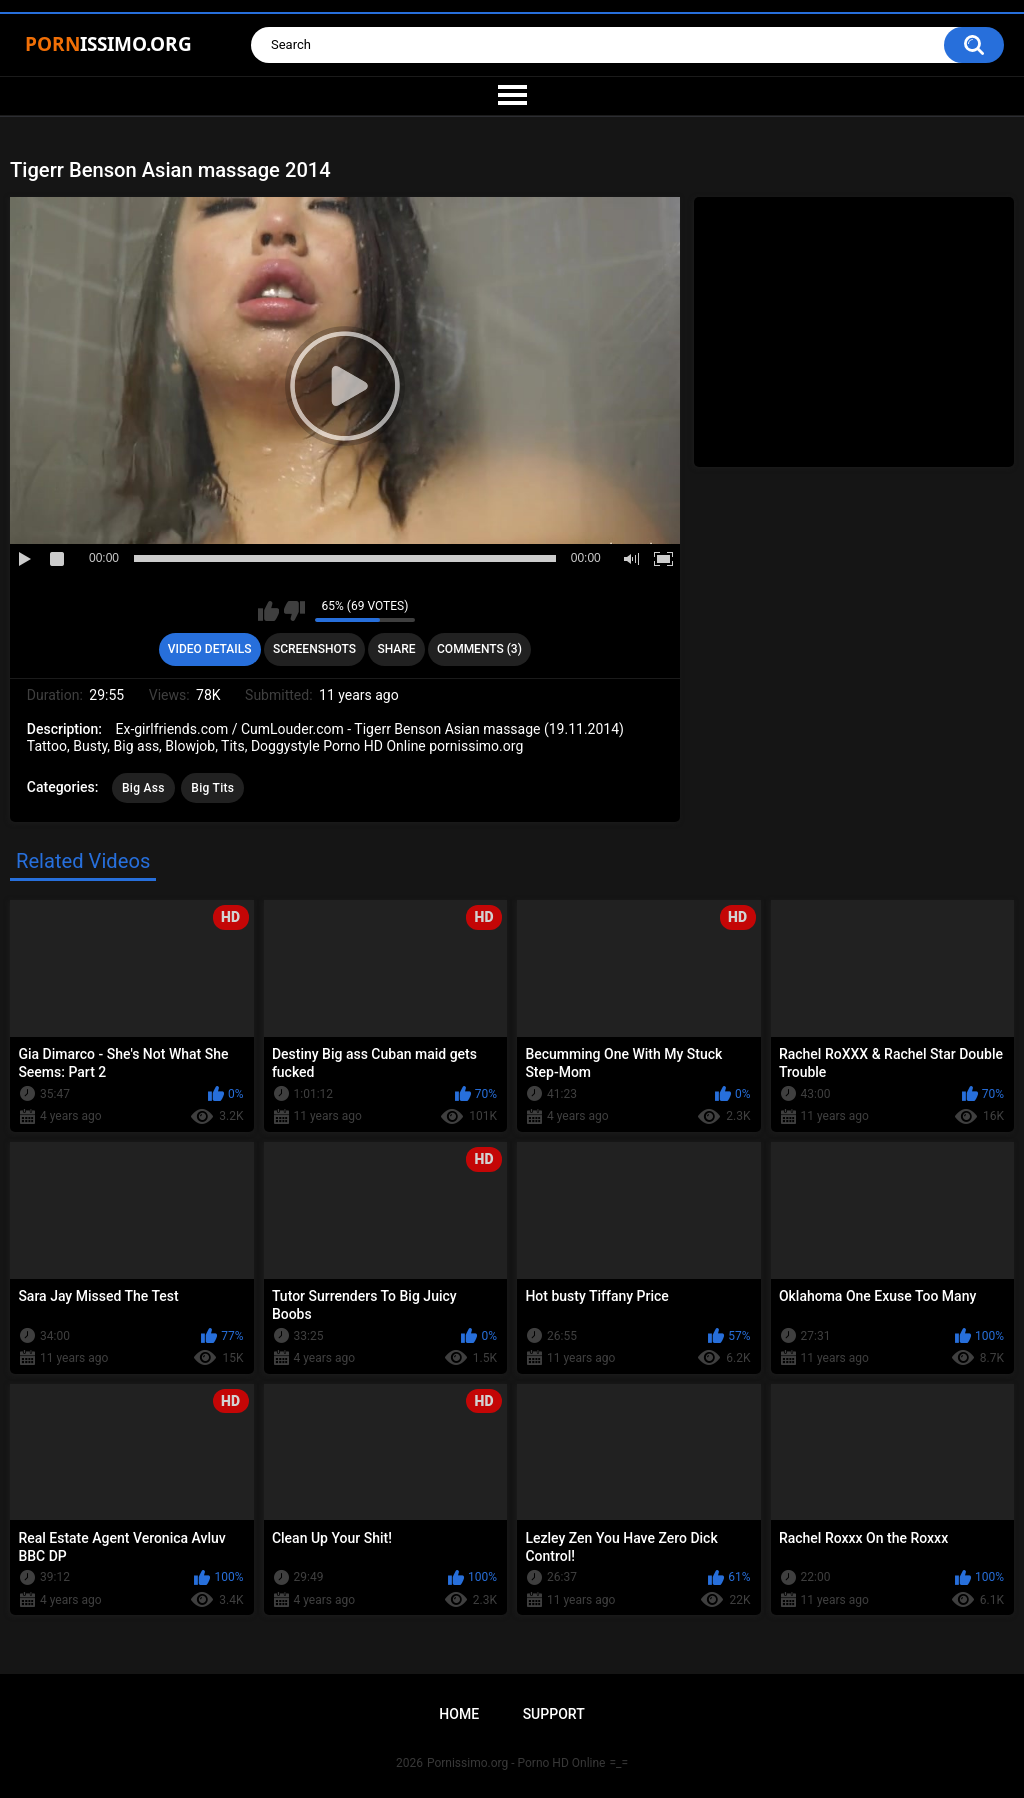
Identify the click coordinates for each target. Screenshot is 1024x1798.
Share (396, 649)
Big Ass (143, 788)
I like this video (268, 611)
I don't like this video (294, 611)
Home (459, 1714)
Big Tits (212, 788)
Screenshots (314, 649)
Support (554, 1714)
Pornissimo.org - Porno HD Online (516, 1763)
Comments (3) (479, 649)
